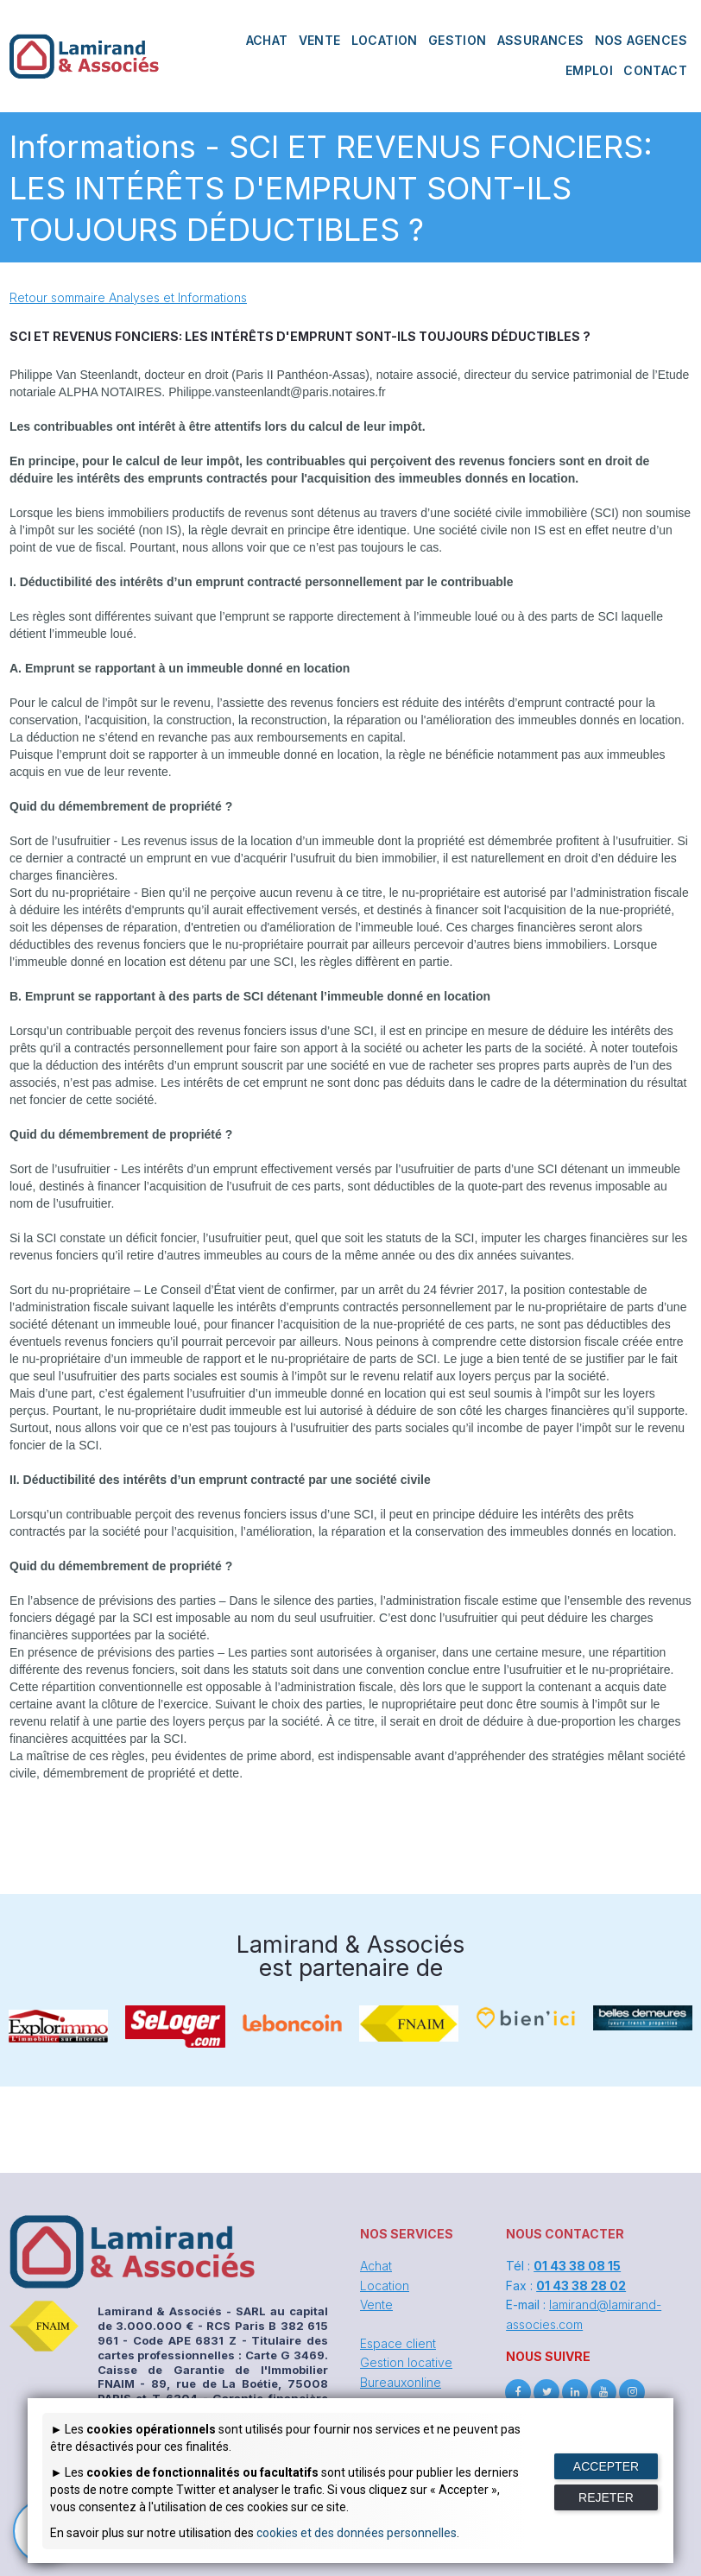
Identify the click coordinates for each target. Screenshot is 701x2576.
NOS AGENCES (641, 40)
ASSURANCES (540, 40)
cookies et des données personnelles (356, 2533)
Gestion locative (406, 2362)
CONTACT (655, 70)
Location (384, 2285)
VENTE (320, 40)
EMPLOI (589, 70)
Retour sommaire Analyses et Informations (128, 297)
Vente (376, 2304)
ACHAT (267, 40)
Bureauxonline (400, 2382)
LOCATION (384, 40)
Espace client (398, 2343)
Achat (376, 2265)
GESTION (457, 40)
